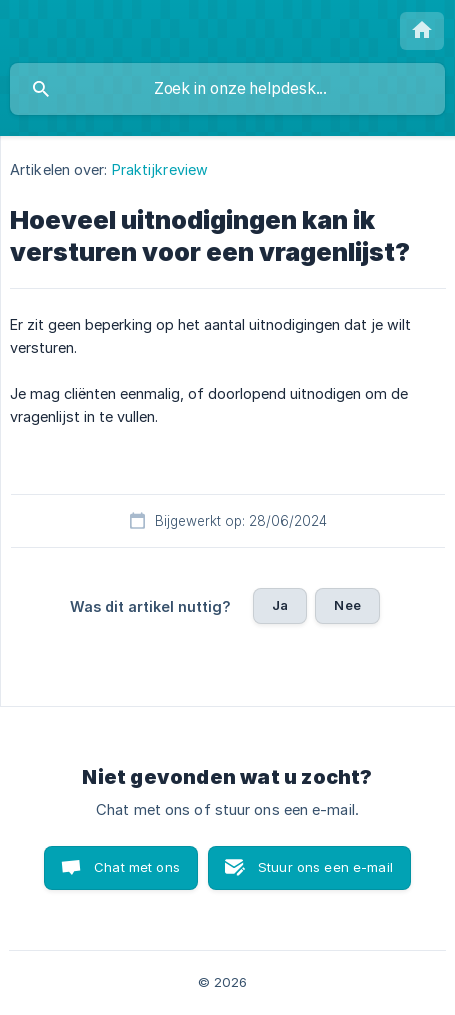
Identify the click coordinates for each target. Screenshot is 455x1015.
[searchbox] (227, 89)
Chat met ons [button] (137, 867)
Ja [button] (280, 605)
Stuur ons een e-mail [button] (325, 867)
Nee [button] (347, 605)
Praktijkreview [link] (160, 169)
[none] (422, 31)
